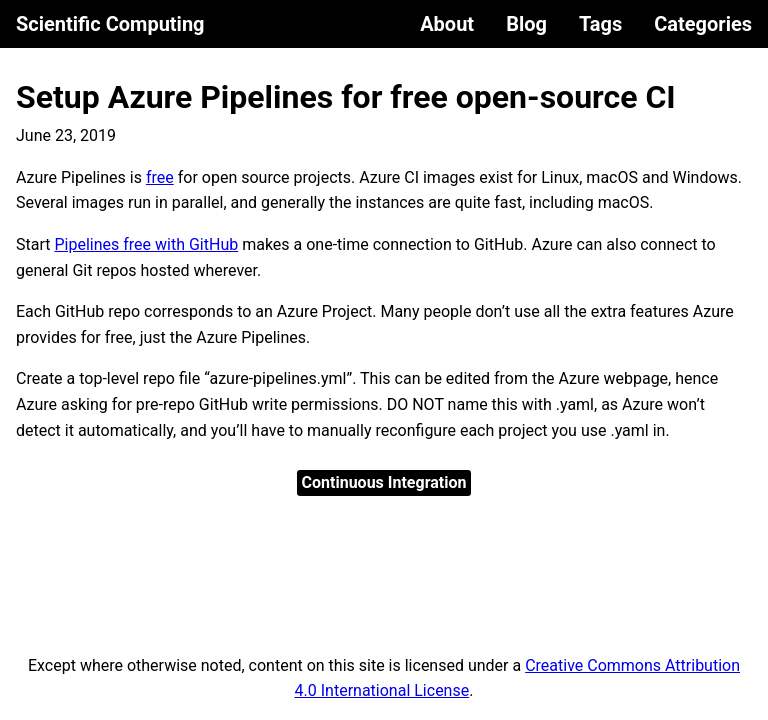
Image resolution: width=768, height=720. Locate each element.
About (447, 24)
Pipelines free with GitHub (146, 244)
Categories (703, 24)
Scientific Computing (110, 24)
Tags (600, 24)
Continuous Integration (384, 482)
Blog (526, 24)
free (160, 177)
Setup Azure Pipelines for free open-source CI (346, 97)
